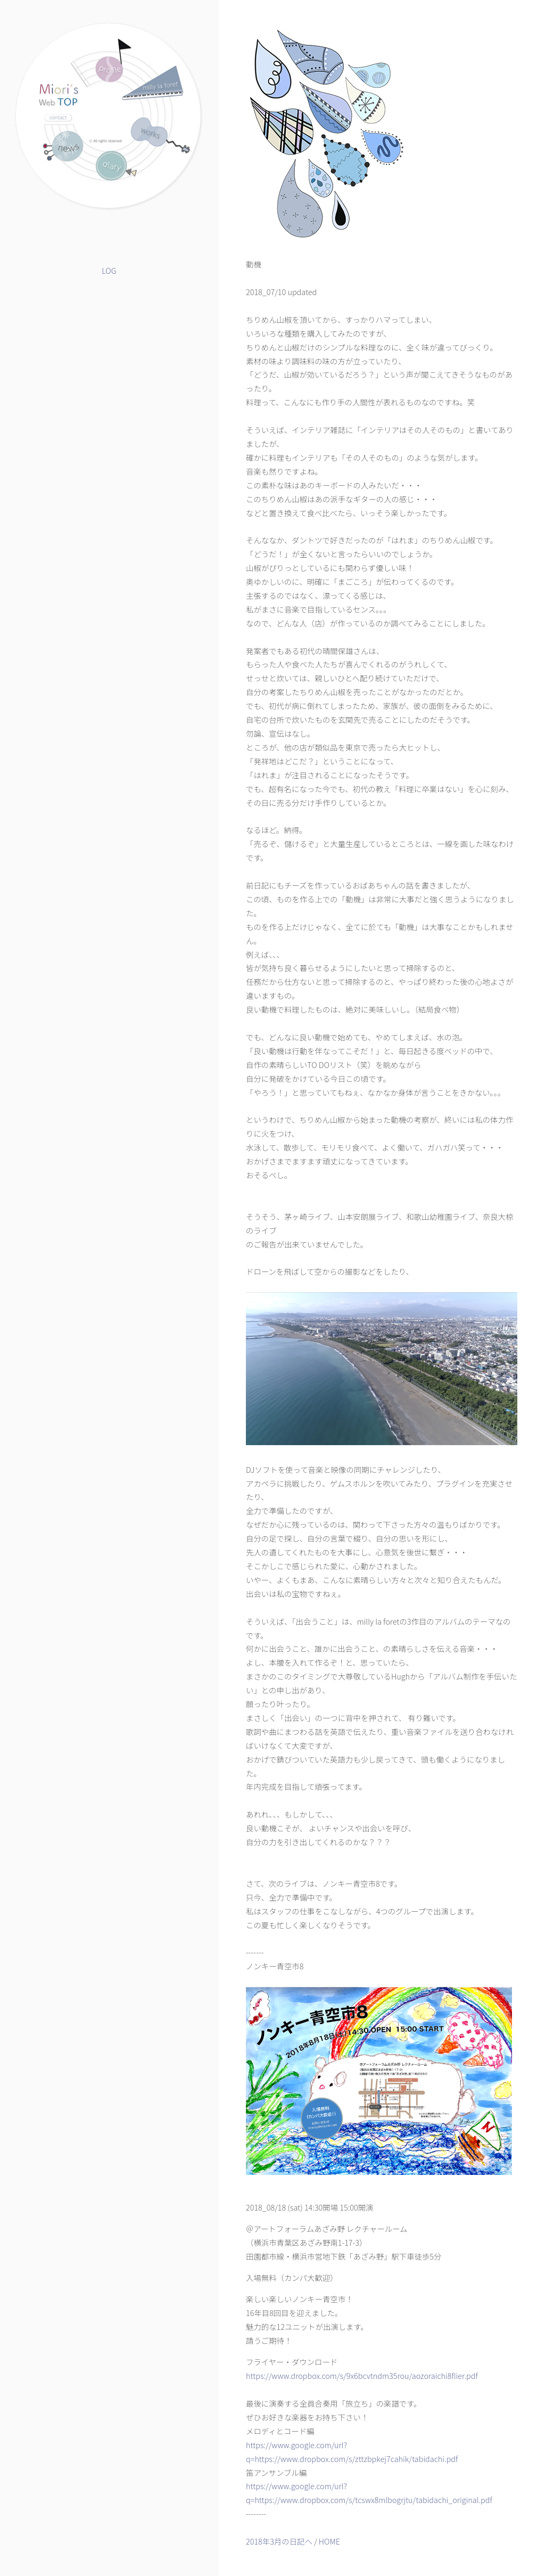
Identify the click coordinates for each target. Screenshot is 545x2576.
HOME (329, 2541)
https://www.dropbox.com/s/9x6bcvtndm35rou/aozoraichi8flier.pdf (362, 2375)
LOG (109, 270)
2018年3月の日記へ (279, 2541)
